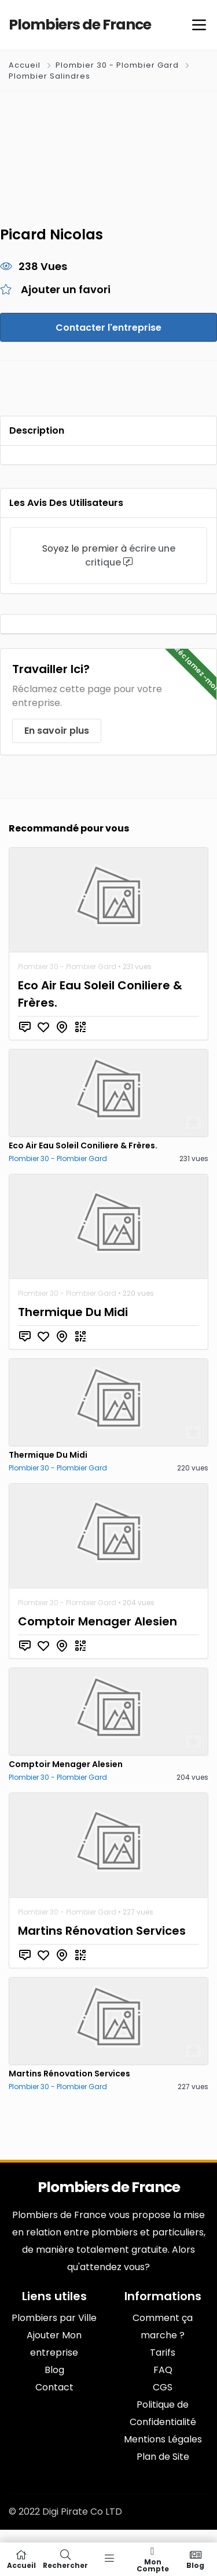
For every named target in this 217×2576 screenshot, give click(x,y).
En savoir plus (56, 730)
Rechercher (65, 2559)
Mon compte (152, 2559)
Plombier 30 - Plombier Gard (117, 65)
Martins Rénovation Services (102, 1931)
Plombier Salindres (49, 76)
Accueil (26, 65)
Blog (195, 2559)
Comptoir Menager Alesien (97, 1621)
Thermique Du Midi (73, 1312)
